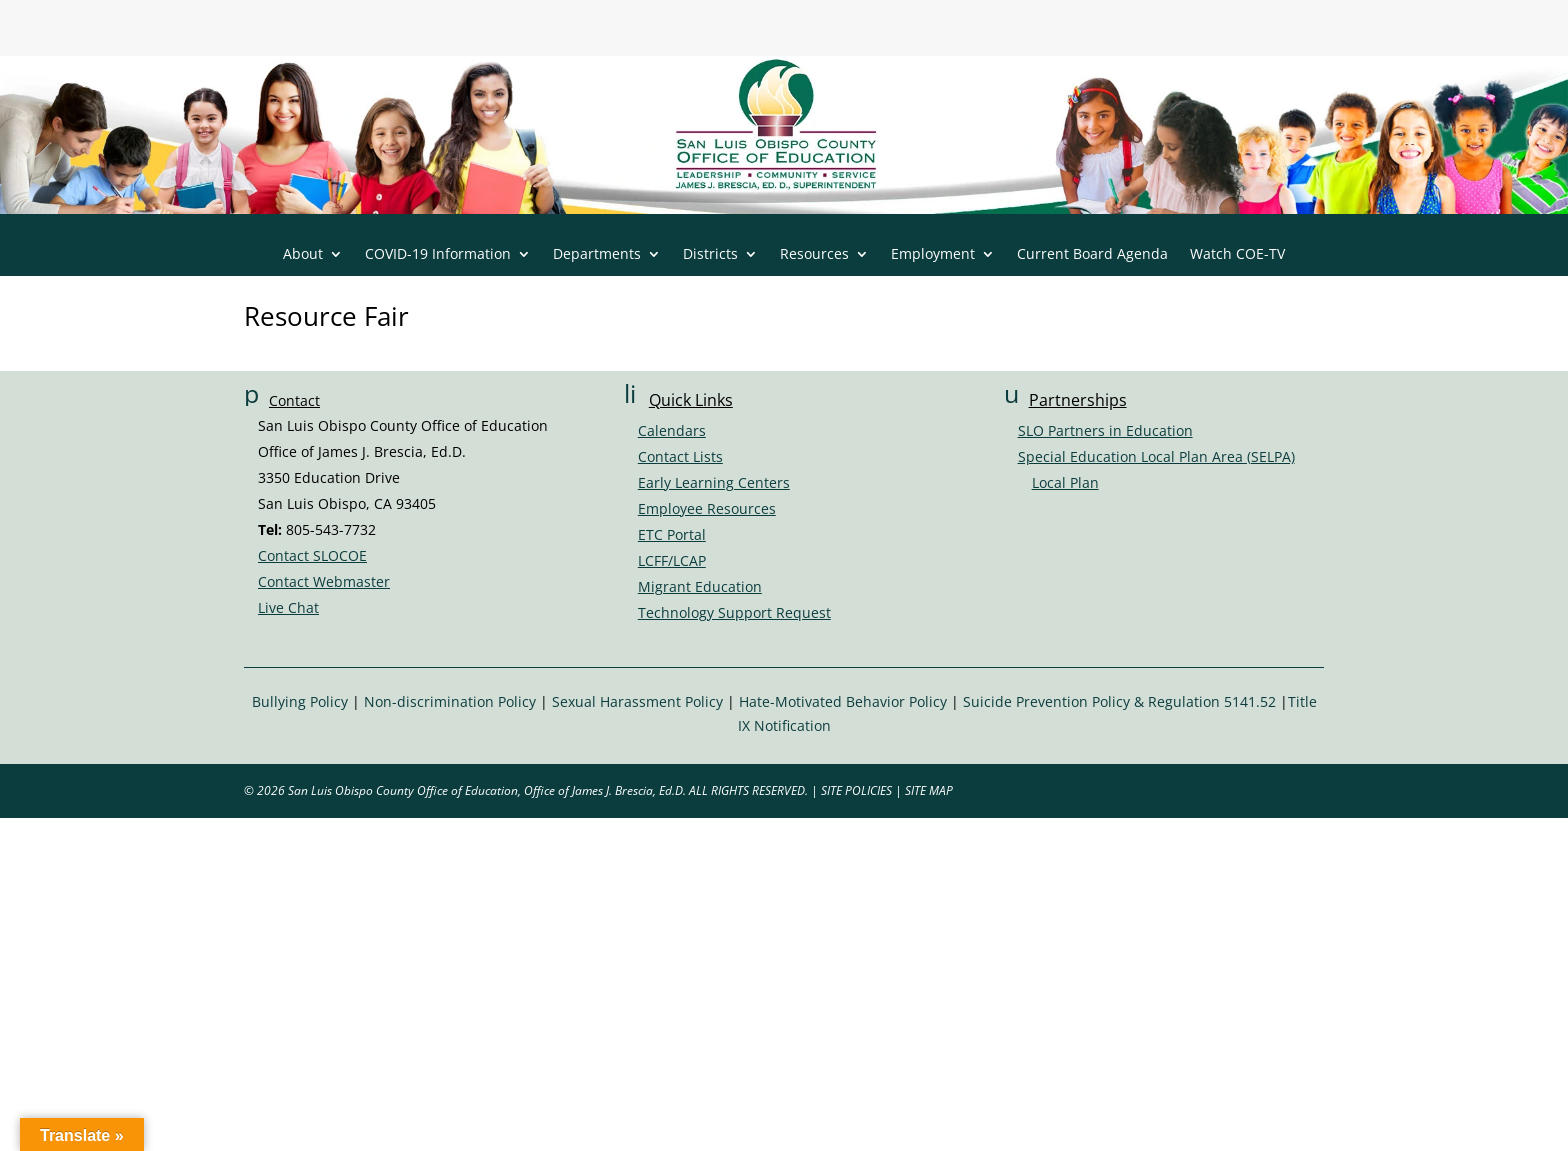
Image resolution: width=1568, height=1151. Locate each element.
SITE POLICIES (856, 790)
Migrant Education (700, 586)
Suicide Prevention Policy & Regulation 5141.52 (1119, 701)
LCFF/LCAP (672, 560)
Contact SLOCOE (312, 555)
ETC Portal (672, 534)
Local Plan (1065, 482)
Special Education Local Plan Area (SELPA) (1156, 456)
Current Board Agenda (1092, 255)
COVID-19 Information (438, 255)
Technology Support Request (734, 612)
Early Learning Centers (714, 482)
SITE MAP (929, 790)
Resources (814, 255)
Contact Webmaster (324, 581)
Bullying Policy (300, 701)
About (303, 255)
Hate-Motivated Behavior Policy (843, 701)
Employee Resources (707, 508)
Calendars (672, 430)
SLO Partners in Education (1105, 430)
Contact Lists (680, 456)
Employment (933, 255)
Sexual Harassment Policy (637, 701)
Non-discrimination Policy (450, 701)
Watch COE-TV (1237, 255)
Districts (710, 255)
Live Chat (288, 607)
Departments (597, 255)
